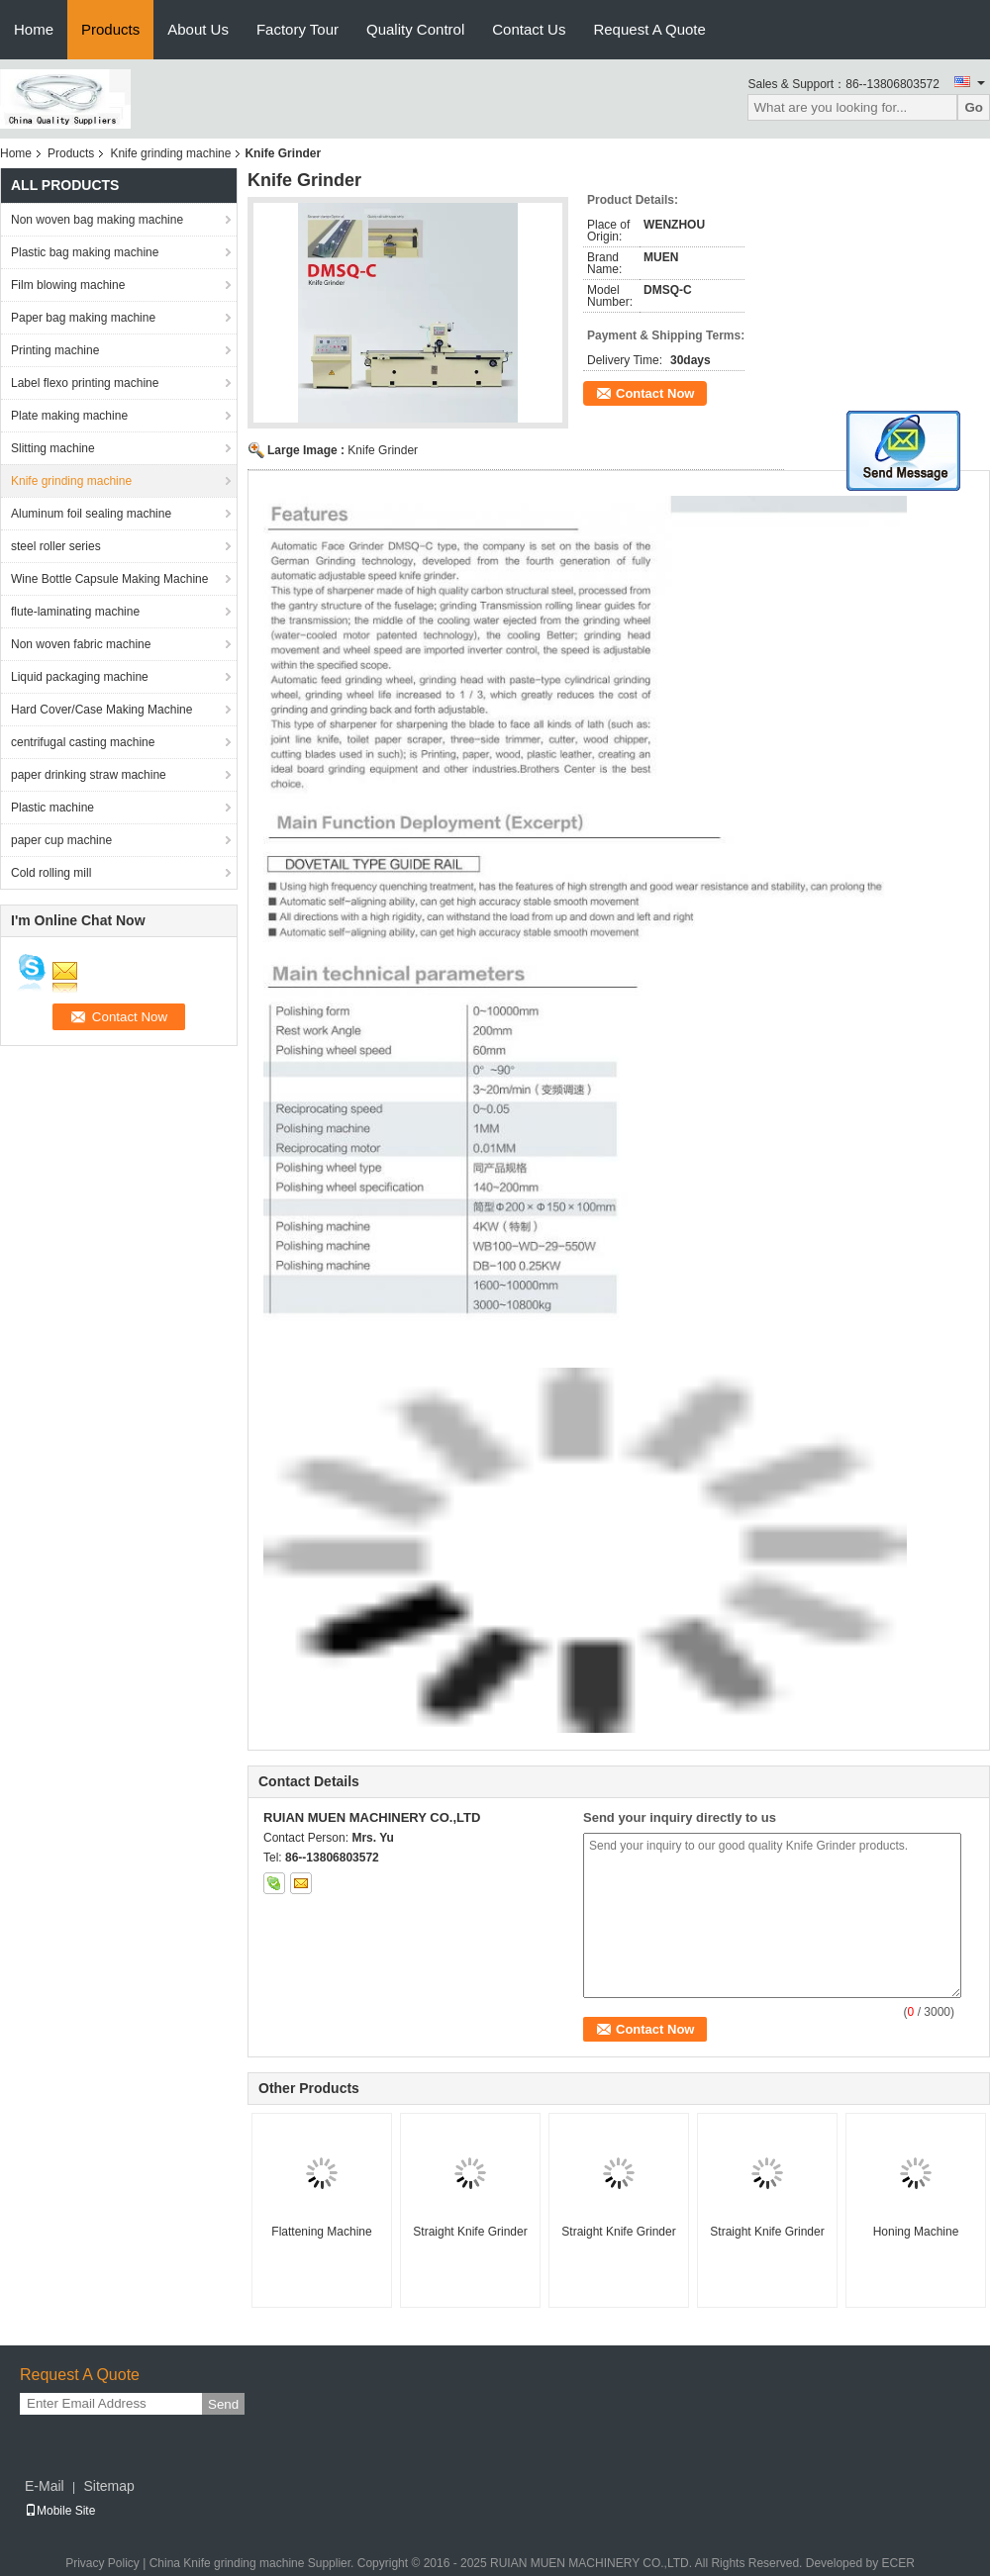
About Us (198, 29)
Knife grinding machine (170, 153)
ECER (897, 2563)
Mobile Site (60, 2511)
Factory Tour (297, 29)
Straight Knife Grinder (470, 2232)
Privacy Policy (102, 2563)
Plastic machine (52, 807)
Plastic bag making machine (84, 252)
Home (33, 29)
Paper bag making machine (83, 318)
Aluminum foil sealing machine (91, 514)
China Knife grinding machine (227, 2563)
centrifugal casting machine (82, 742)
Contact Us (528, 29)
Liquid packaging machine (79, 677)
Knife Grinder (382, 450)
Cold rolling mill (51, 873)
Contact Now (655, 393)
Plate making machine (69, 416)
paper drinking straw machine (88, 775)
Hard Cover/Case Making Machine (101, 709)
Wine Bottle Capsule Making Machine (109, 579)
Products (110, 29)
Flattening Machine (321, 2232)
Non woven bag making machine (97, 220)
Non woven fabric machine (80, 644)
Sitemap (108, 2486)
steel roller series (56, 546)
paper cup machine (61, 840)
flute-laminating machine (75, 612)
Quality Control (415, 29)
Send (223, 2404)
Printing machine (55, 350)
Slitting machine (53, 448)
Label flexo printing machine (84, 383)
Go (973, 107)
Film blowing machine (68, 285)
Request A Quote (649, 29)
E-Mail (44, 2486)
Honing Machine (916, 2232)
